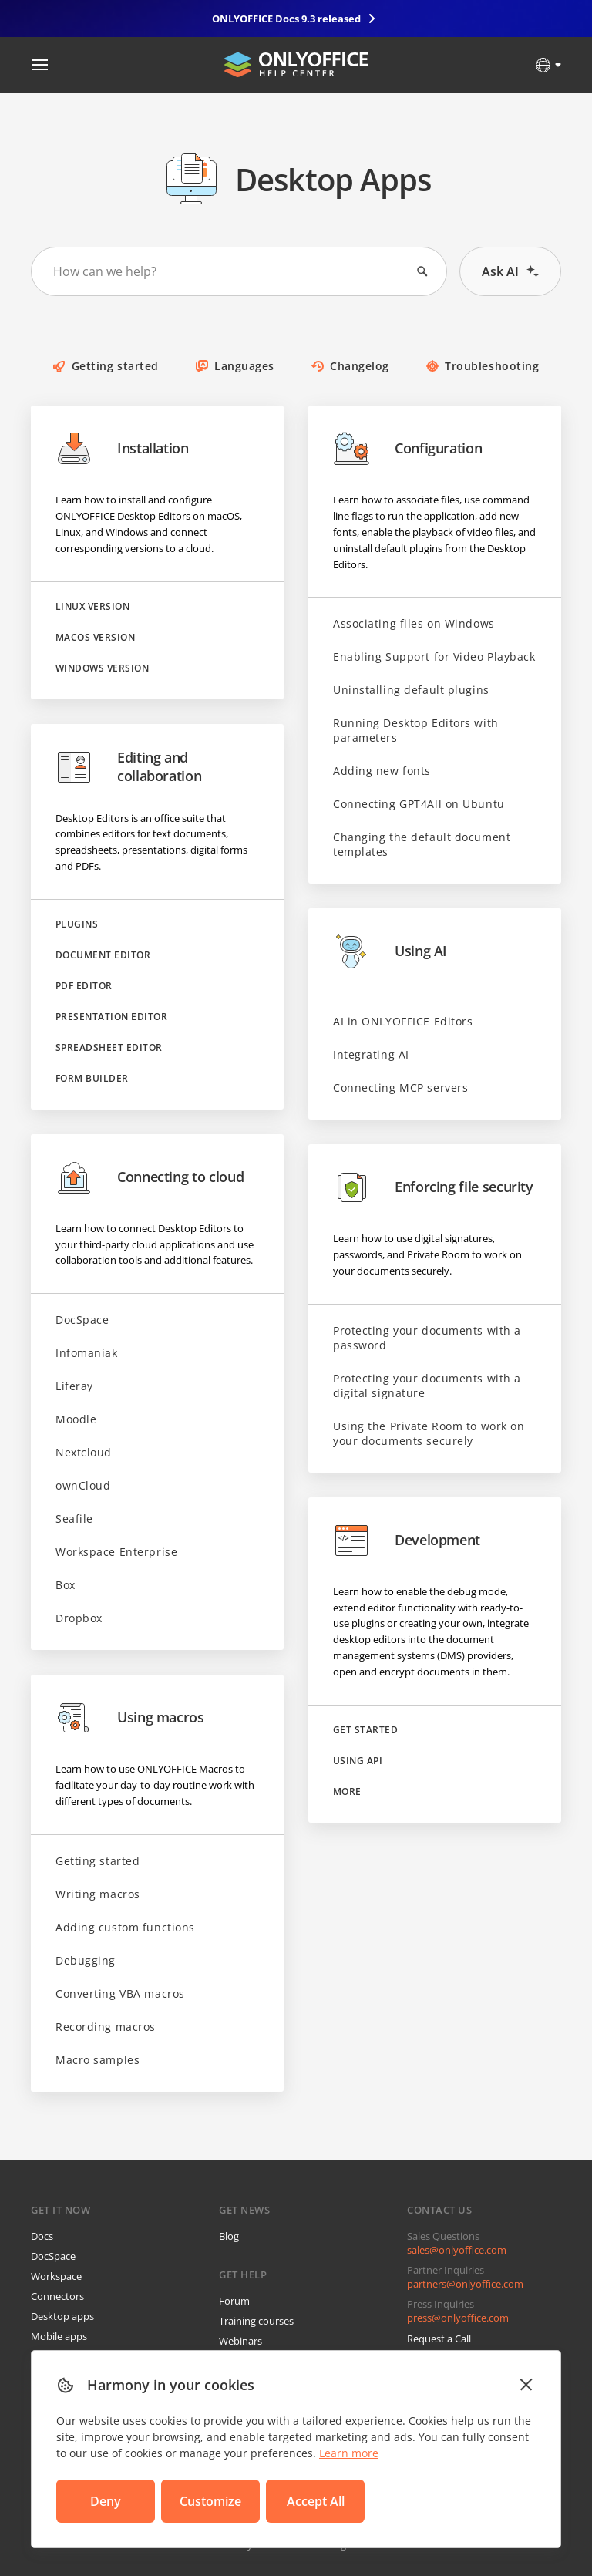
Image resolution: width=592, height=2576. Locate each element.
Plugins (77, 924)
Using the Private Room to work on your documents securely (428, 1433)
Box (66, 1585)
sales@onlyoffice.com (456, 2250)
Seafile (74, 1518)
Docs (42, 2236)
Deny (105, 2501)
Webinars (240, 2341)
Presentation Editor (111, 1017)
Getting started (98, 1861)
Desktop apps (62, 2316)
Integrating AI (371, 1054)
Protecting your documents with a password (427, 1337)
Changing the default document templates (421, 844)
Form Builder (92, 1078)
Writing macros (98, 1894)
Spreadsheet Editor (109, 1048)
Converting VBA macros (120, 1993)
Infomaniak (87, 1352)
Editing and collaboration (128, 767)
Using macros (130, 1717)
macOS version (95, 637)
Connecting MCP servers (400, 1087)
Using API (357, 1761)
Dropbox (79, 1618)
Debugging (86, 1960)
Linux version (93, 607)
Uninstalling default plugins (411, 689)
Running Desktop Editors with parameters (416, 730)
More (347, 1792)
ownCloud (83, 1485)
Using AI (390, 951)
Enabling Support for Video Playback (434, 656)
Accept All (316, 2501)
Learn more (348, 2453)
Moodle (76, 1419)
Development (406, 1540)
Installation (122, 448)
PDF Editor (84, 986)
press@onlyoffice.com (458, 2318)
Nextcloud (84, 1452)
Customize (210, 2501)
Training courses (256, 2321)
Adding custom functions (125, 1927)
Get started (365, 1730)
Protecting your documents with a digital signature (427, 1385)
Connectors (57, 2296)
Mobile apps (59, 2336)
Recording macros (106, 2026)
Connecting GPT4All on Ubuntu (419, 803)
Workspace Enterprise (116, 1551)
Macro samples (98, 2059)
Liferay (74, 1386)
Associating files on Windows (414, 623)
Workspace (56, 2276)
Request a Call (439, 2338)
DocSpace (82, 1319)
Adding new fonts (382, 770)
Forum (234, 2301)
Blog (229, 2236)
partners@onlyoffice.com (465, 2284)
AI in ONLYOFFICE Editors (403, 1021)
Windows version (102, 668)
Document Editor (103, 955)
